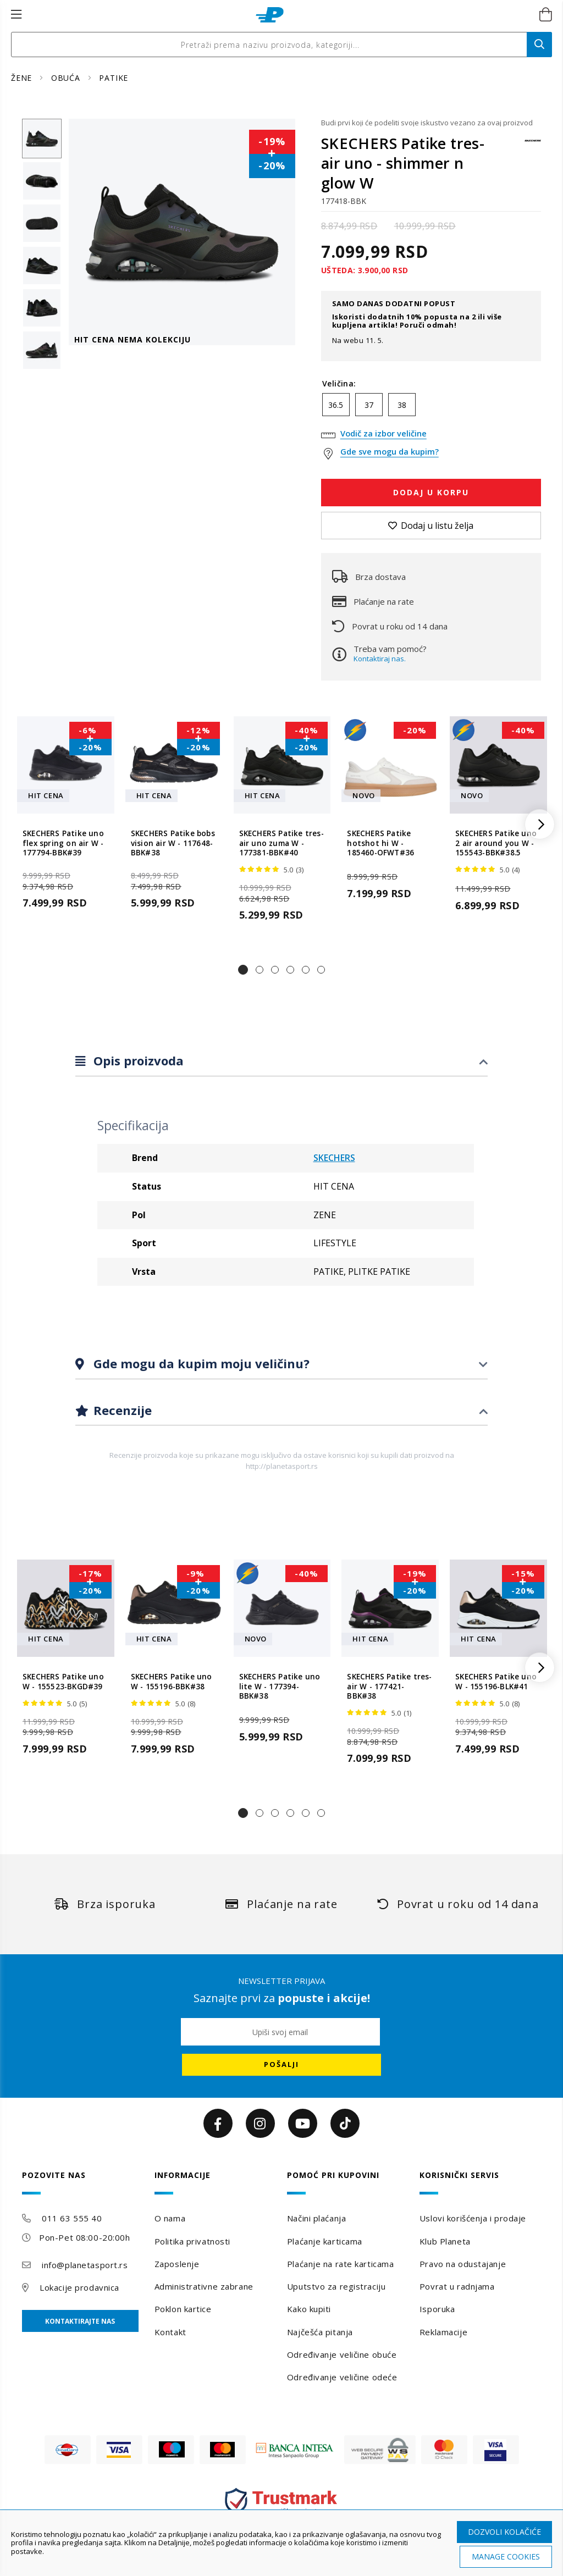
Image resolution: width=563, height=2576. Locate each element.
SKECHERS (334, 1158)
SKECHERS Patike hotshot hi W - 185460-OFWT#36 (380, 843)
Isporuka (437, 2308)
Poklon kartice (183, 2308)
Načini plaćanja (316, 2218)
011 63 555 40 (72, 2218)
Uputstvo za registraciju (336, 2286)
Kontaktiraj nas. (380, 659)
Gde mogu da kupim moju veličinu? (200, 1363)
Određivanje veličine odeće (342, 2377)
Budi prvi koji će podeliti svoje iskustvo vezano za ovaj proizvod (427, 122)
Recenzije (121, 1410)
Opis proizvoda (137, 1060)
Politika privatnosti (192, 2241)
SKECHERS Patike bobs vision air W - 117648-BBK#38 (173, 843)
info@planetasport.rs (85, 2264)
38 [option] (402, 405)
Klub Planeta (445, 2241)
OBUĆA (67, 78)
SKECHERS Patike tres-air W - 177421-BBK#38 (389, 1686)
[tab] (281, 1061)
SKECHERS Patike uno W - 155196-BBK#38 (171, 1681)
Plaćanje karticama (324, 2241)
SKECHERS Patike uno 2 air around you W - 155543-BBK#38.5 (496, 843)
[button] (243, 970)
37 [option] (369, 405)
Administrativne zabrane (203, 2286)
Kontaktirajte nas (80, 2321)
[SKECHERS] (533, 146)
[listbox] (431, 407)
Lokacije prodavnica (79, 2287)
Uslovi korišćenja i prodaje (473, 2218)
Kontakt (170, 2331)
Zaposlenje (177, 2263)
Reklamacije (443, 2331)
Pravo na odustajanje (463, 2263)
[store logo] (270, 15)
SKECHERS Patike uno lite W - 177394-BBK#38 (280, 1686)
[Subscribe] (281, 2065)
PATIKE (113, 78)
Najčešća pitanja (320, 2331)
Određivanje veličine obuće (342, 2354)
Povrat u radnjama (457, 2286)
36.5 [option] (335, 405)
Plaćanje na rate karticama (340, 2263)
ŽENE (23, 78)
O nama (169, 2218)
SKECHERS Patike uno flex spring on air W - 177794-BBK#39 (63, 843)
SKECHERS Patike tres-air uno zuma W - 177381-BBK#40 (281, 843)
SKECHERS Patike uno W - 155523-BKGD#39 (63, 1681)
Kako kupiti (309, 2308)
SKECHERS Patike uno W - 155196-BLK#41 (496, 1681)
